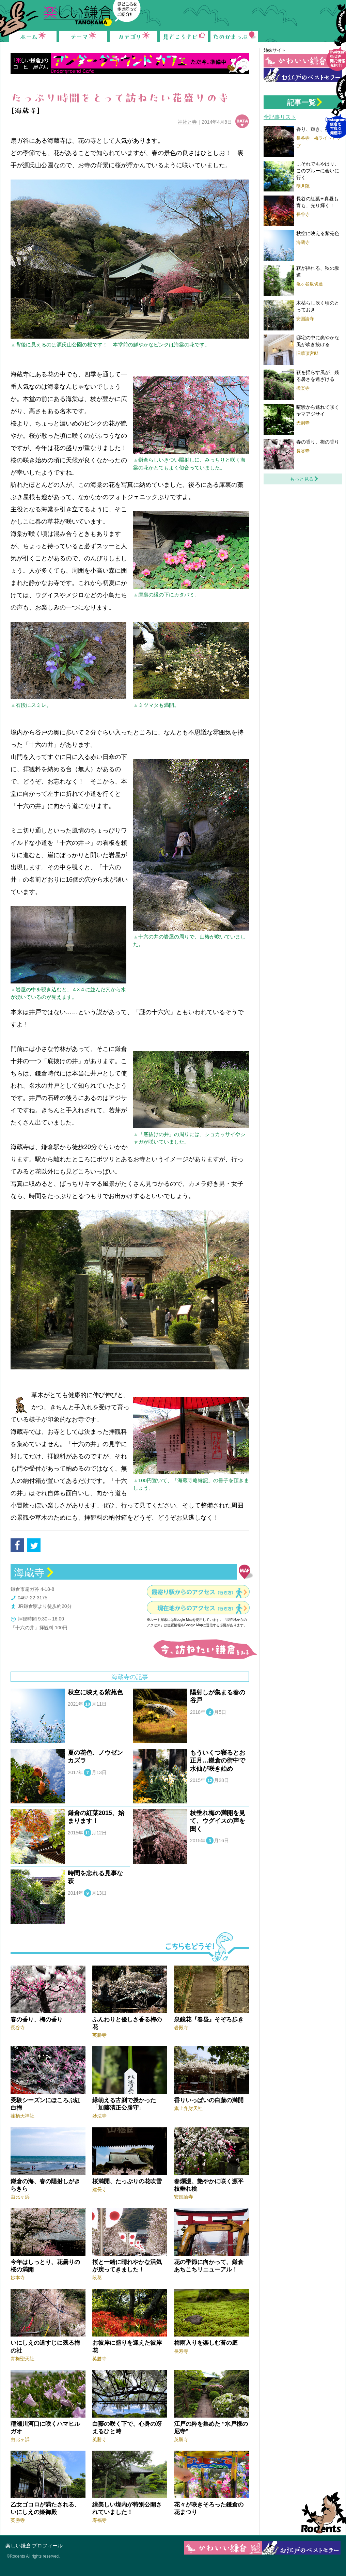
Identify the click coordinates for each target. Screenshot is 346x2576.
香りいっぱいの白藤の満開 (208, 2100)
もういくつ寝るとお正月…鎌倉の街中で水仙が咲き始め (217, 1760)
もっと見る (302, 479)
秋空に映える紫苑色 (95, 1692)
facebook (17, 1545)
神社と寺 (187, 122)
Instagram (336, 111)
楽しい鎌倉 (18, 2545)
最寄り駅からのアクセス (194, 1592)
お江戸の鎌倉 (303, 75)
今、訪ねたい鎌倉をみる (204, 1649)
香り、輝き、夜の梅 (317, 129)
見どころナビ (184, 36)
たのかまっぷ (234, 36)
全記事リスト (280, 117)
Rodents (321, 2513)
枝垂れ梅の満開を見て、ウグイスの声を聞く (217, 1821)
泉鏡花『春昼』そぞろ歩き (208, 2019)
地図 (246, 1572)
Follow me (336, 43)
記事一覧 (301, 102)
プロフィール (47, 2545)
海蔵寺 (29, 1572)
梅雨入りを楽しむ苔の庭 (206, 2343)
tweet (34, 1545)
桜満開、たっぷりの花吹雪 (127, 2181)
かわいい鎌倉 (303, 60)
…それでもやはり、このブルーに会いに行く (317, 170)
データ (242, 121)
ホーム (32, 36)
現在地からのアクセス (196, 1608)
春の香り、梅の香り (37, 2019)
